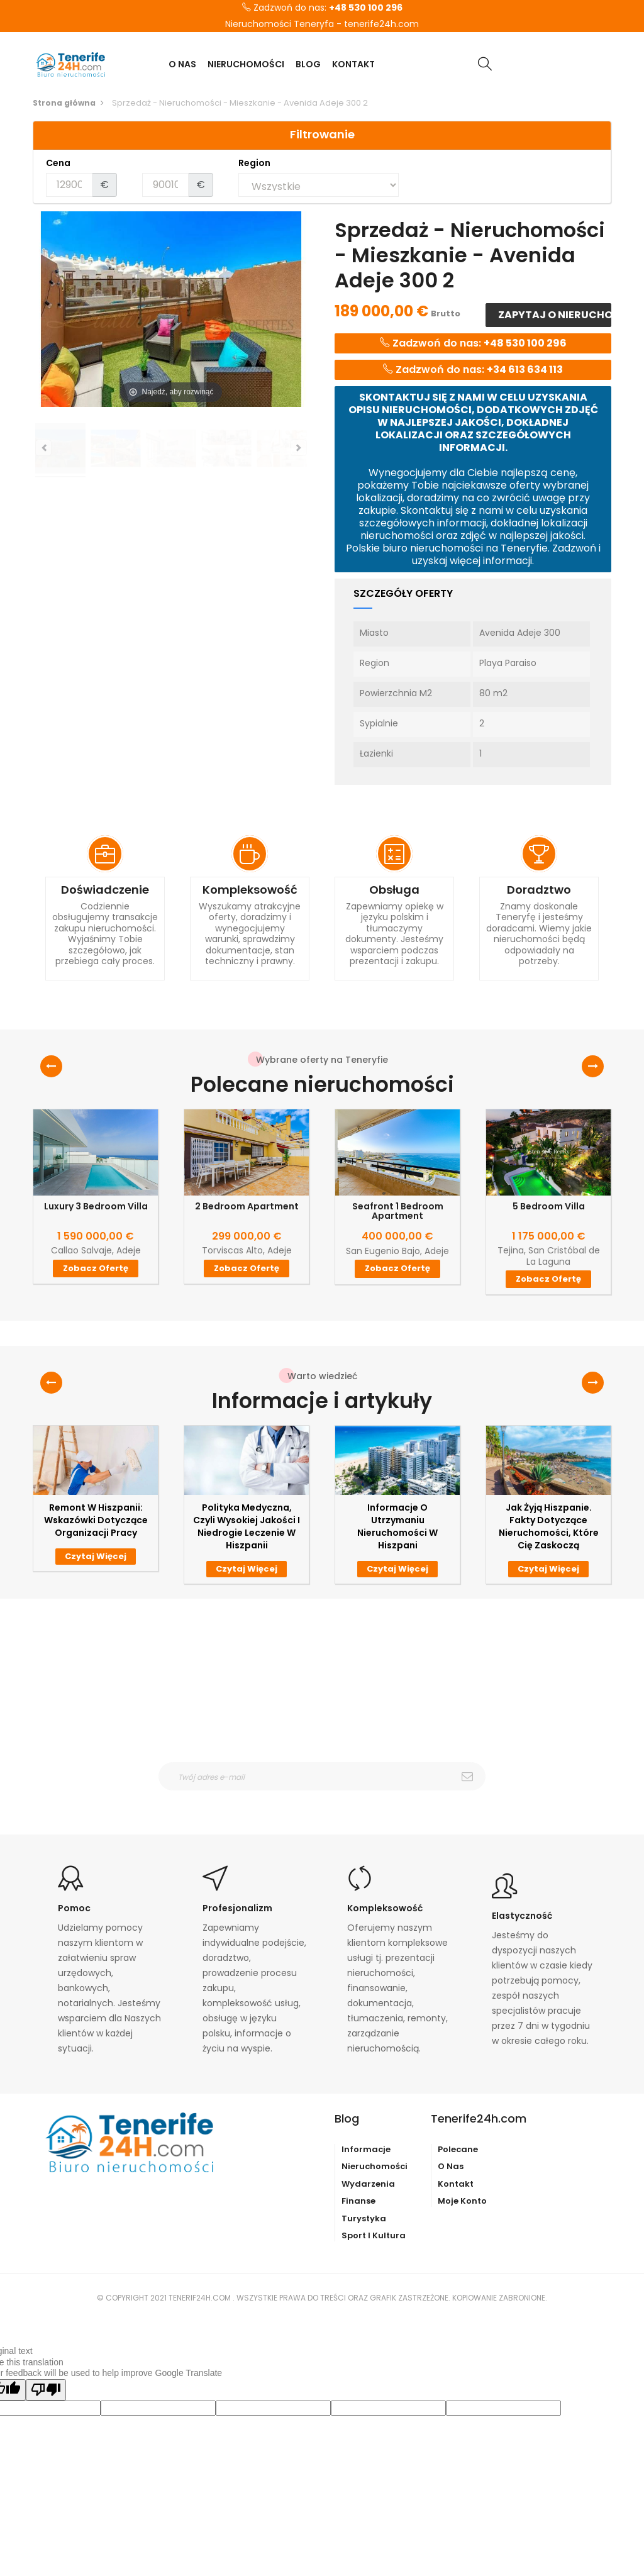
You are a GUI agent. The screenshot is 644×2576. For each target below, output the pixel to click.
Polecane (458, 2149)
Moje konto (462, 2201)
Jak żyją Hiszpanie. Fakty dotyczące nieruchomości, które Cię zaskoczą (549, 1526)
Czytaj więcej (95, 1556)
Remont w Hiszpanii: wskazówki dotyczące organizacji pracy (96, 1520)
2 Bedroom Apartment (247, 1206)
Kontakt (456, 2184)
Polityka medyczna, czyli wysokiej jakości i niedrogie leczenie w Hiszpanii (246, 1526)
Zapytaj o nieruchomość (553, 315)
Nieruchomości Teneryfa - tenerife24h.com (322, 24)
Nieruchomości (374, 2166)
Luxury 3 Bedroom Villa (96, 1206)
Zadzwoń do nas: (322, 8)
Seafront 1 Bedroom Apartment (397, 1211)
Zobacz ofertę (95, 1268)
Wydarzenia (368, 2184)
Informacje (366, 2149)
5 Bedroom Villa (549, 1206)
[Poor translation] (46, 2390)
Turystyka (363, 2218)
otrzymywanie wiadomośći (330, 1798)
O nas (451, 2166)
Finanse (358, 2201)
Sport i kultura (373, 2235)
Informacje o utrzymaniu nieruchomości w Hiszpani (397, 1526)
